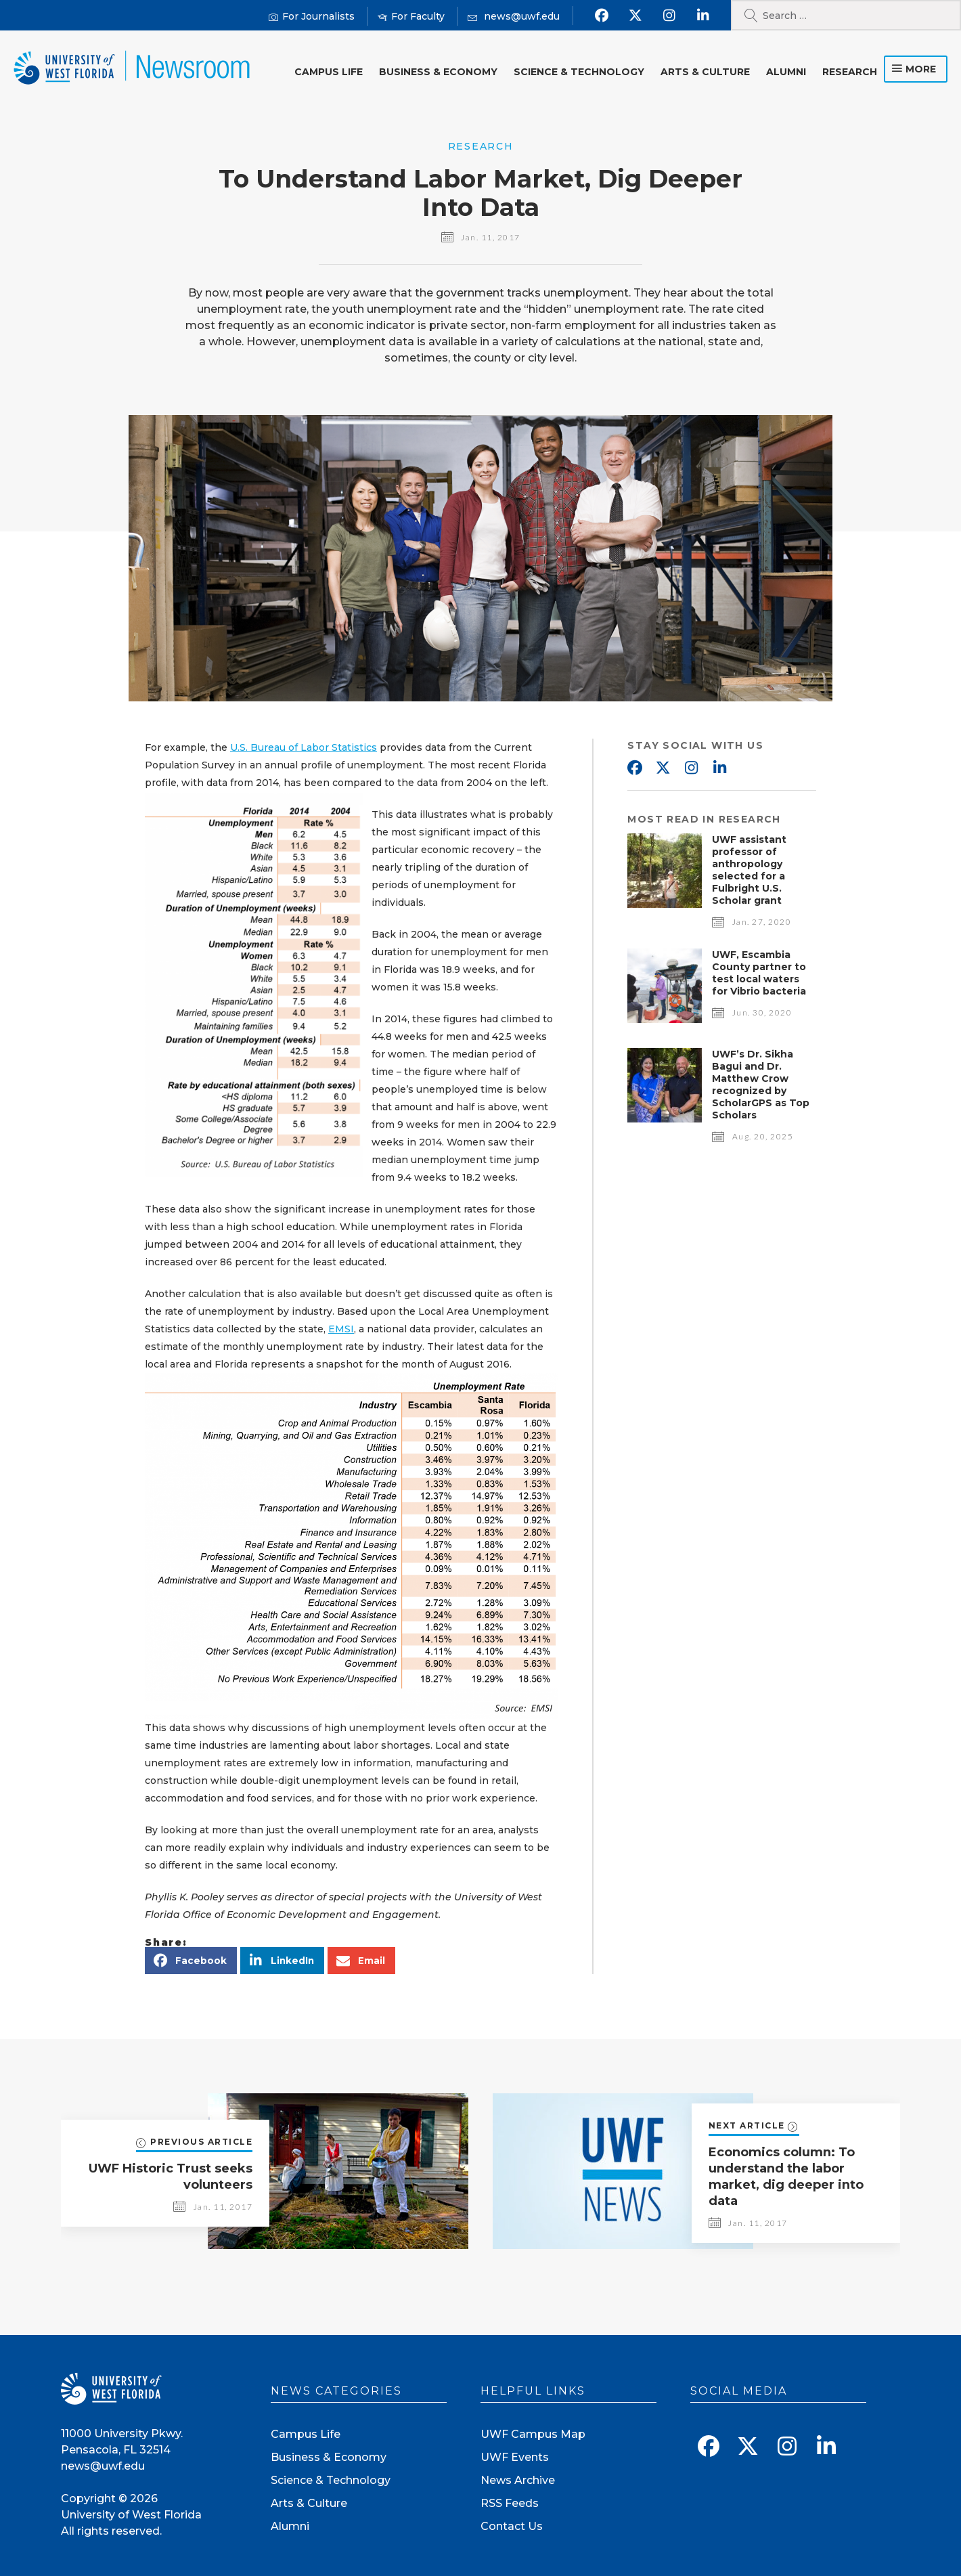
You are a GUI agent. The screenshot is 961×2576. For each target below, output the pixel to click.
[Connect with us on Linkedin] (703, 15)
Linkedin (719, 768)
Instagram (691, 768)
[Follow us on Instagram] (669, 15)
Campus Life (328, 72)
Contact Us (511, 2526)
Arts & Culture (705, 72)
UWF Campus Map (532, 2434)
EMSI (341, 1329)
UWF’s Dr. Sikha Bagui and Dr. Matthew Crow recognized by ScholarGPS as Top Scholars (760, 1084)
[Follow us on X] (635, 15)
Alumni (786, 72)
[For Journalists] (312, 16)
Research (849, 72)
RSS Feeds (509, 2503)
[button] (191, 1960)
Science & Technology (579, 72)
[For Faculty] (411, 16)
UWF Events (514, 2457)
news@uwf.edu (103, 2466)
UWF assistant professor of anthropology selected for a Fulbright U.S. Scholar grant (749, 870)
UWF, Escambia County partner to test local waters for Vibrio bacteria (759, 972)
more (921, 69)
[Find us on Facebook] (601, 15)
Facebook (634, 768)
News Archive (517, 2480)
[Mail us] (514, 16)
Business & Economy (438, 72)
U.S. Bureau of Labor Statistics (303, 747)
